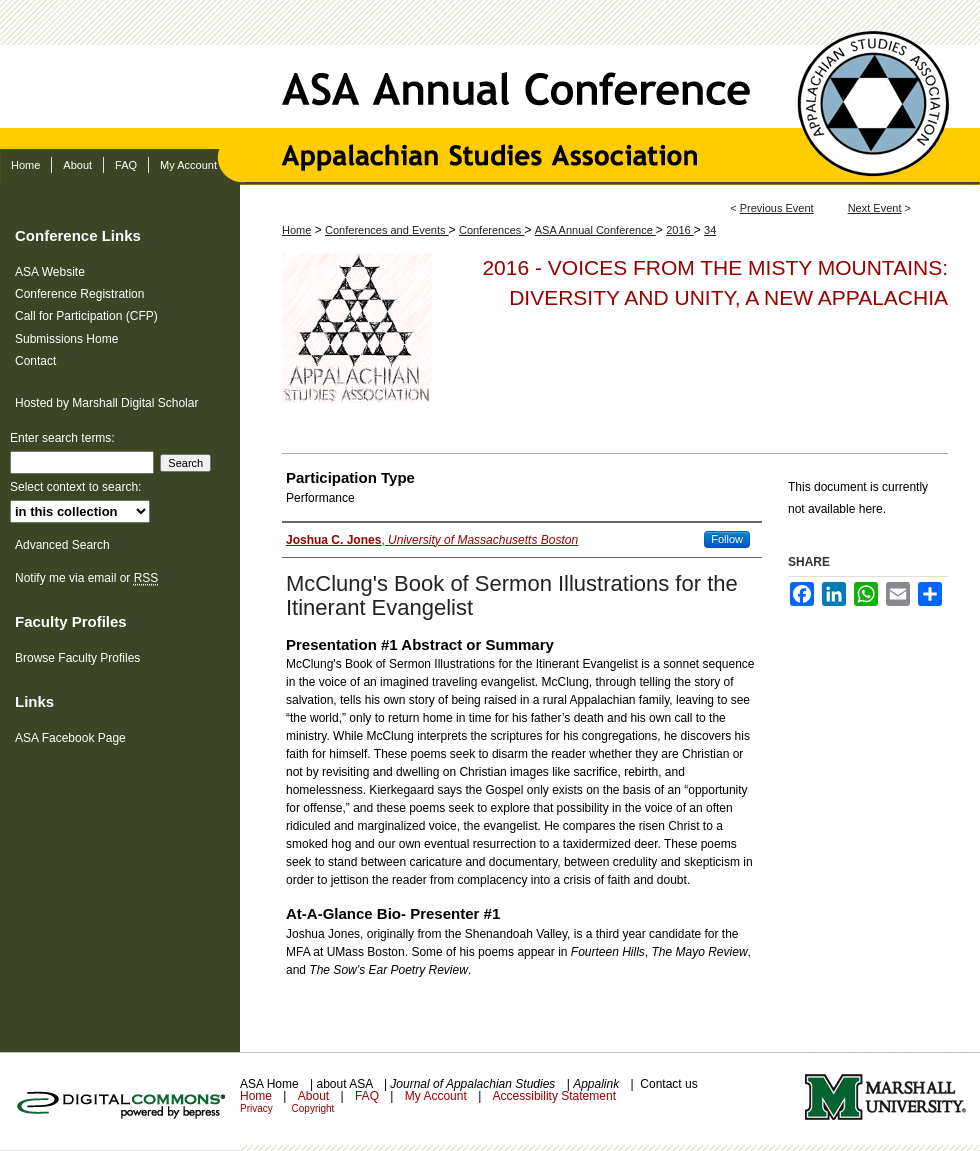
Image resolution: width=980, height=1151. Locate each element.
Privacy (258, 1108)
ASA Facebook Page (70, 738)
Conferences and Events (387, 230)
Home (296, 230)
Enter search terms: (62, 438)
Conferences (491, 230)
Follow (727, 539)
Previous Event (777, 208)
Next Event (875, 208)
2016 (680, 230)
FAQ (368, 1096)
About (315, 1096)
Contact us (668, 1084)
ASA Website (50, 272)
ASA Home (271, 1084)
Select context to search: (75, 487)
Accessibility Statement (554, 1096)
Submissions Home (66, 339)
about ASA (345, 1084)
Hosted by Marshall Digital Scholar (106, 403)
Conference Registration (79, 294)
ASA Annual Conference (490, 74)
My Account (437, 1096)
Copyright (313, 1108)
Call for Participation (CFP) (86, 316)
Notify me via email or (86, 578)
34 (710, 230)
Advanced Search (62, 545)
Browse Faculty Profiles (77, 658)
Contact (35, 361)
